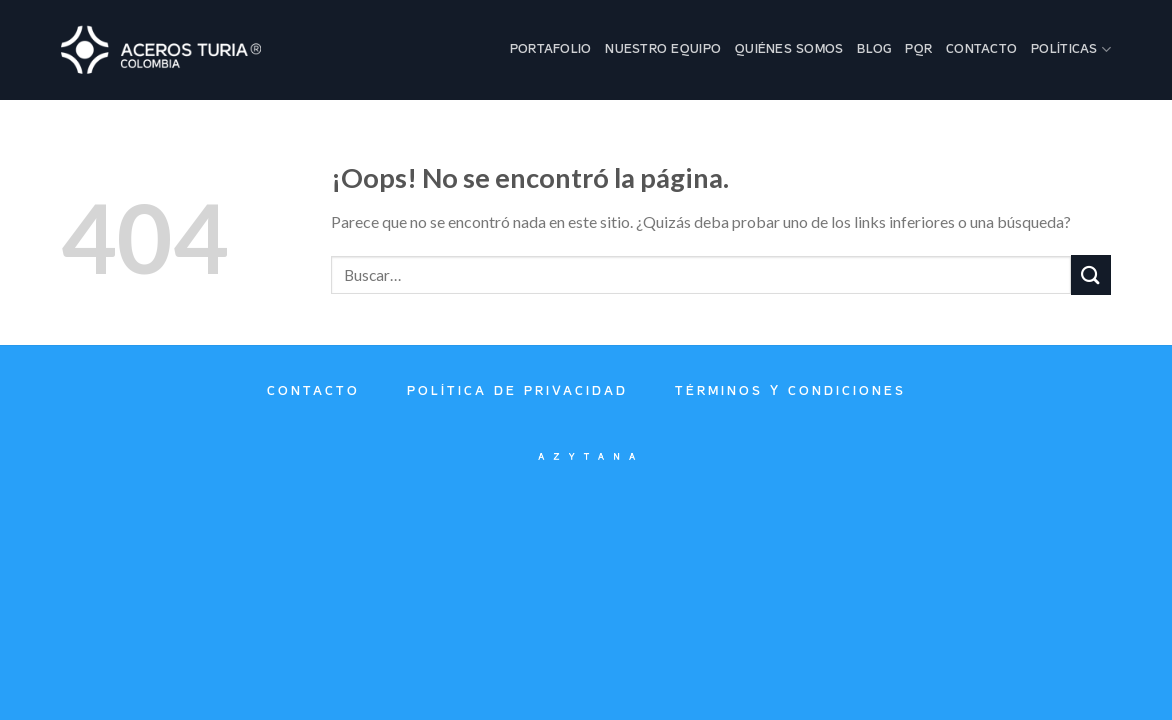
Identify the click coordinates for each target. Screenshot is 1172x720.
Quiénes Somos (789, 49)
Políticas (1071, 49)
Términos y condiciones (790, 391)
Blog (874, 49)
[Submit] (1091, 274)
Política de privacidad (517, 391)
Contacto (981, 49)
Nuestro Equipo (663, 49)
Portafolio (551, 49)
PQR (918, 49)
